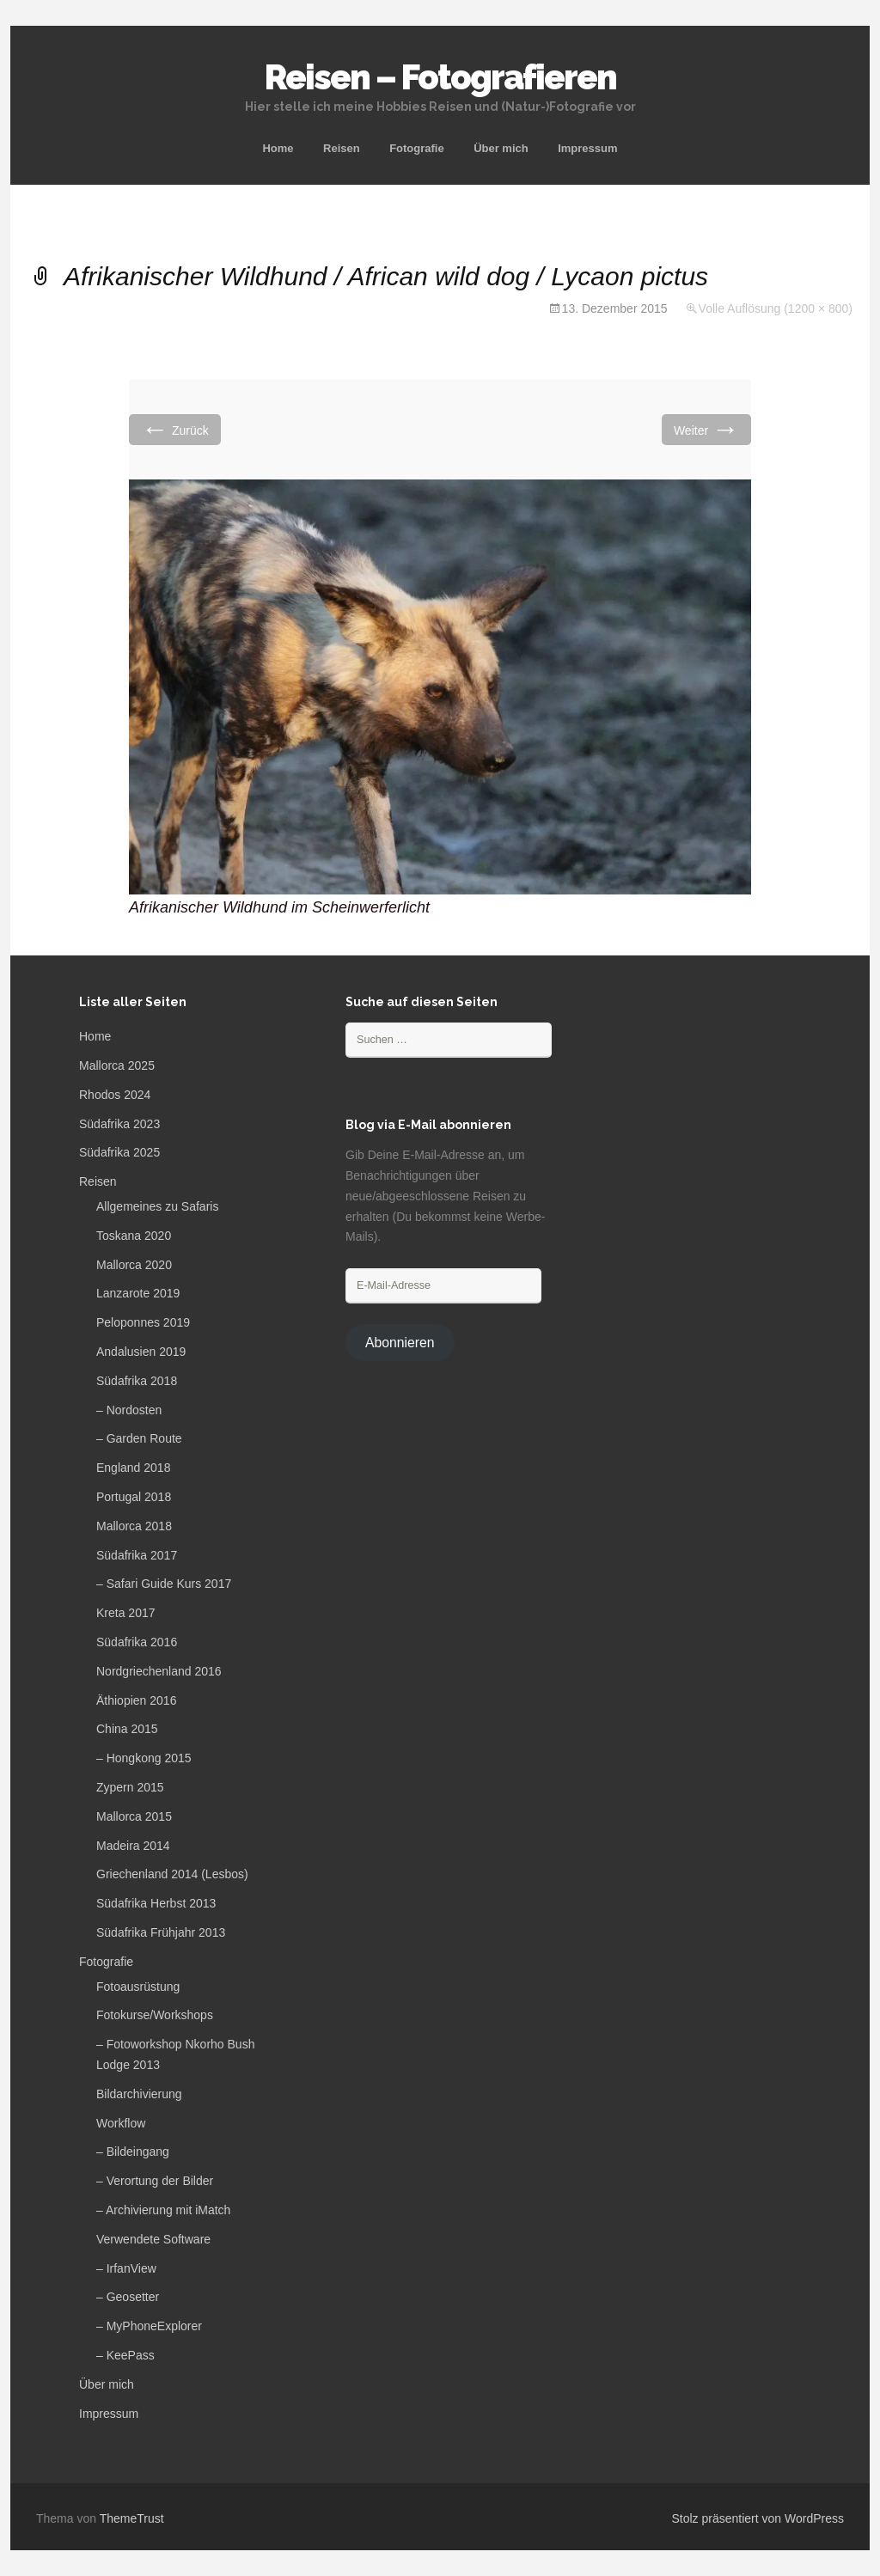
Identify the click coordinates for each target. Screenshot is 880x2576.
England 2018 (133, 1467)
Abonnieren (400, 1342)
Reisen (341, 148)
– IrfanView (126, 2268)
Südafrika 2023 (119, 1124)
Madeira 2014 (133, 1846)
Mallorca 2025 (117, 1065)
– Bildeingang (132, 2151)
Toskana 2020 (133, 1235)
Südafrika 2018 (136, 1381)
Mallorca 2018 (134, 1526)
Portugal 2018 (133, 1497)
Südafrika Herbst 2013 (156, 1903)
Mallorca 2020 (134, 1265)
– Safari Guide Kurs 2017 (163, 1583)
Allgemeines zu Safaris (157, 1206)
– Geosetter (127, 2297)
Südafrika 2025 (119, 1152)
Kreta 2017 (126, 1613)
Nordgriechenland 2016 (159, 1671)
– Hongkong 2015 (144, 1758)
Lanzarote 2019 (138, 1293)
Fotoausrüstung (138, 1986)
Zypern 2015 (130, 1787)
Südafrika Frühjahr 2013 (160, 1932)
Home (277, 148)
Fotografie (416, 148)
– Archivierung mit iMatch (163, 2210)
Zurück (175, 429)
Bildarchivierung (139, 2094)
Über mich (501, 148)
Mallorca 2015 (134, 1816)
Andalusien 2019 (141, 1351)
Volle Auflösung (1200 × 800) (775, 308)
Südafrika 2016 (136, 1642)
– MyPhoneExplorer (149, 2326)
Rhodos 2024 (114, 1095)
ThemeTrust (132, 2518)
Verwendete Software (153, 2239)
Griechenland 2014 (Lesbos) (172, 1874)
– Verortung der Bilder (154, 2181)
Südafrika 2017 (136, 1555)
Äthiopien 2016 (136, 1700)
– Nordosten (129, 1410)
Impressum (587, 148)
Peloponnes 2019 (143, 1322)
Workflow (120, 2123)
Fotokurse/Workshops (154, 2015)
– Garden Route (139, 1438)
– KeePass (125, 2355)
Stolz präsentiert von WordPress (758, 2518)
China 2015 (127, 1729)
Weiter (706, 429)
